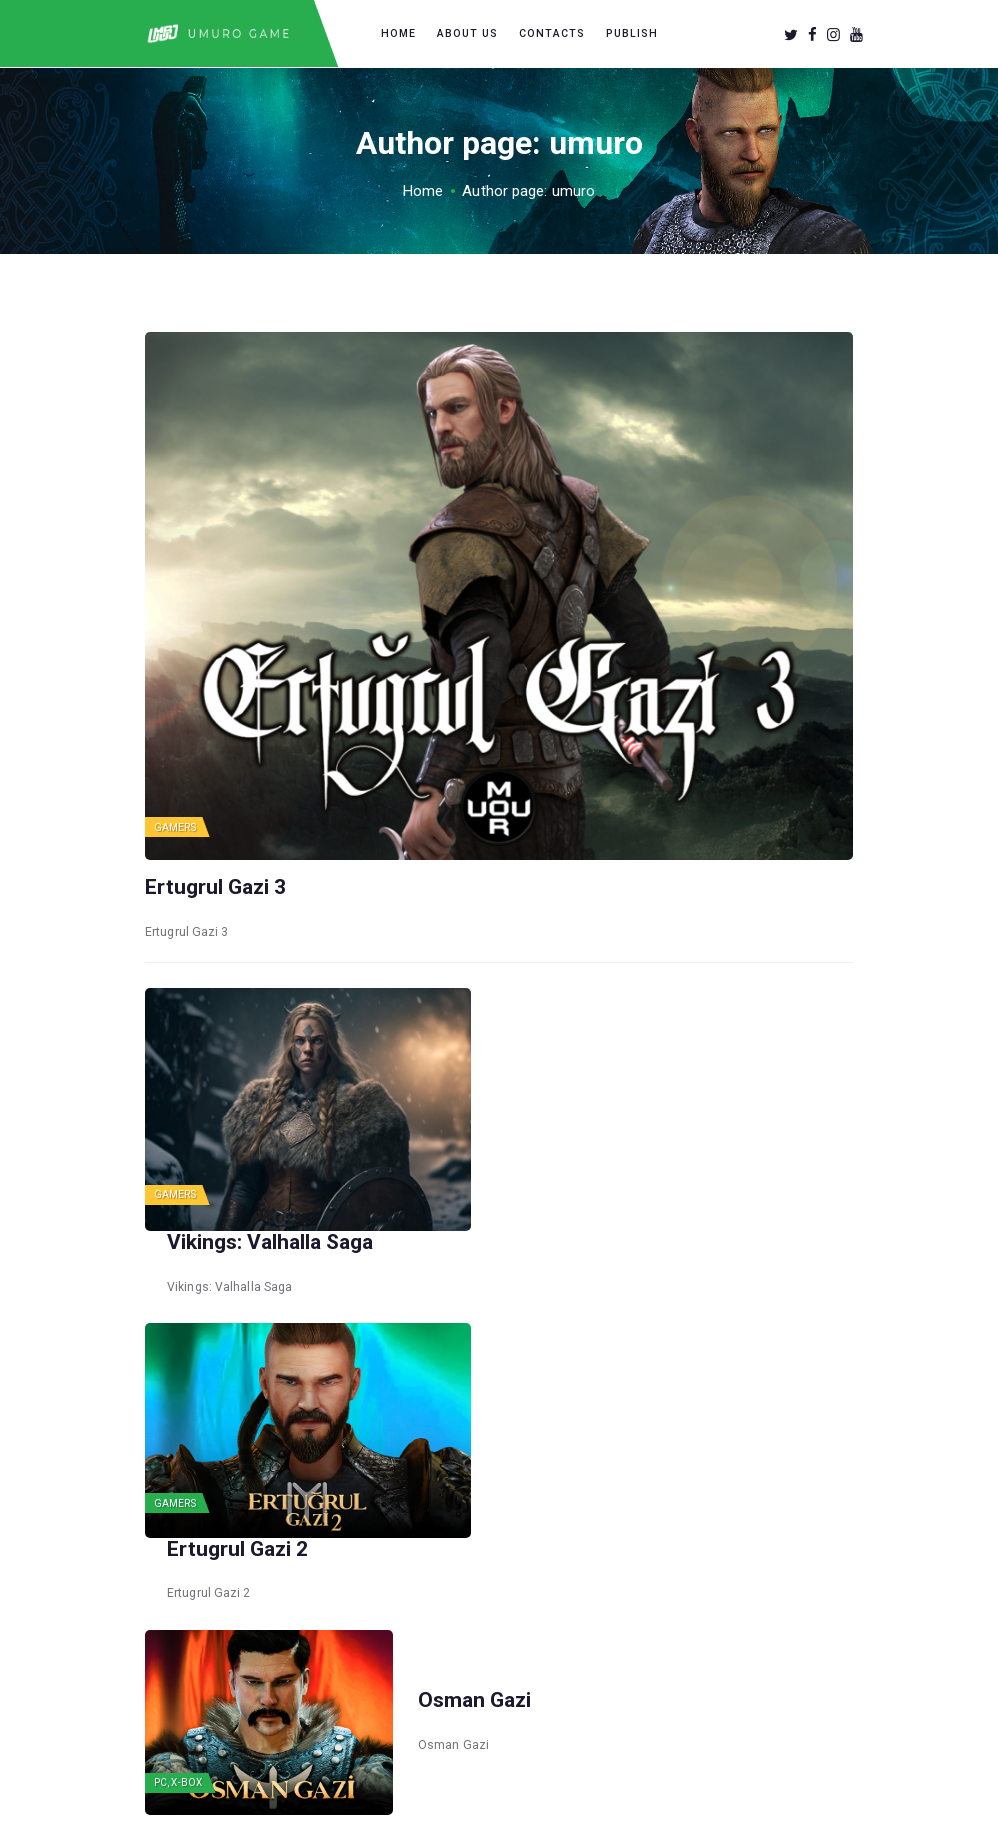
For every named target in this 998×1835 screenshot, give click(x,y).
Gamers (175, 827)
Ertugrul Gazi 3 (215, 887)
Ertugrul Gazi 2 (488, 1258)
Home (423, 191)
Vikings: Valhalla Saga (521, 1058)
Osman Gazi (474, 1458)
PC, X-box (178, 1541)
